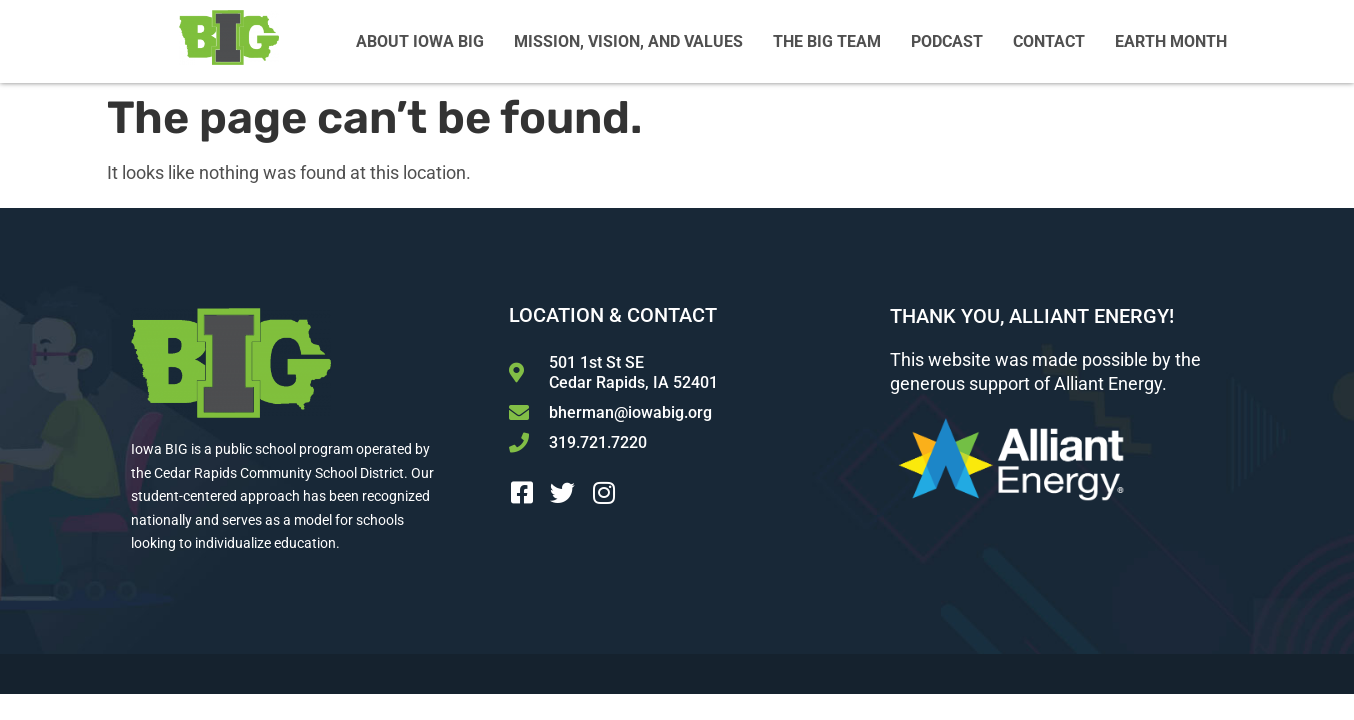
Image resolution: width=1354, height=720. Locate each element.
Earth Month (1171, 41)
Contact (1049, 41)
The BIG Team (827, 41)
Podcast (947, 41)
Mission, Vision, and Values (628, 41)
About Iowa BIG (420, 41)
